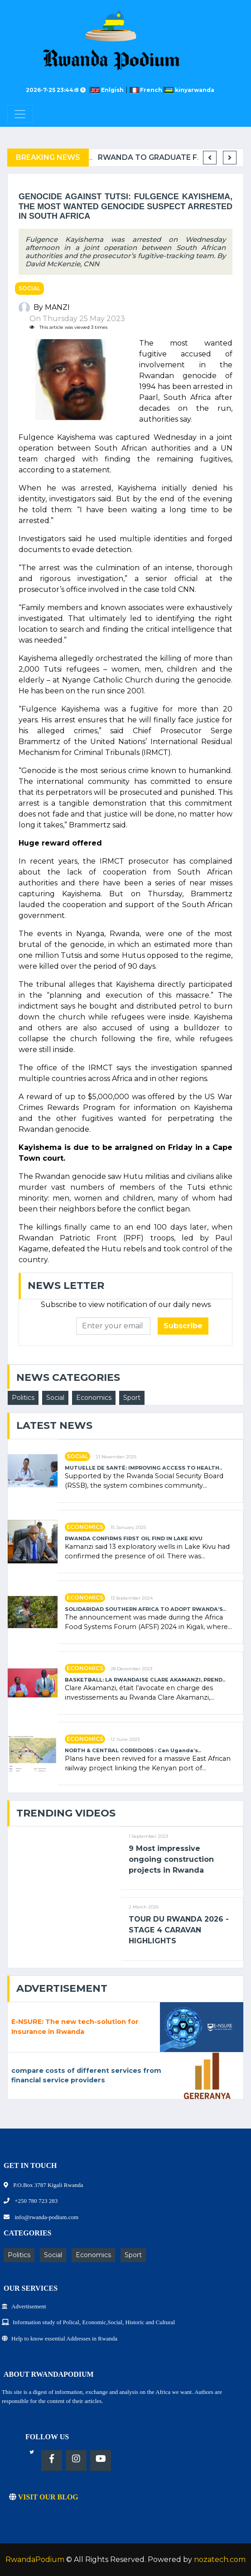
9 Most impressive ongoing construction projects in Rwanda (171, 1859)
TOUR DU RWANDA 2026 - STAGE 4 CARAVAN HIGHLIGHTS (179, 1930)
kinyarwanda (189, 90)
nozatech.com (220, 2559)
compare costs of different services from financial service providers (86, 2076)
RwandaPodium (34, 2559)
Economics (93, 1398)
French (147, 90)
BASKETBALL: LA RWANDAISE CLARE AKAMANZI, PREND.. (145, 1680)
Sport (131, 1398)
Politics (23, 1398)
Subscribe (183, 1326)
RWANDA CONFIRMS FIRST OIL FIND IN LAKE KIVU (134, 1539)
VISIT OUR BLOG (43, 2497)
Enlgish (108, 90)
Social (29, 288)
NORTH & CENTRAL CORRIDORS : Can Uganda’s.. (133, 1751)
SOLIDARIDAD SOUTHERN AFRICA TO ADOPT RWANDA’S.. (145, 1609)
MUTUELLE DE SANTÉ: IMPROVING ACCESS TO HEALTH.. (143, 1468)
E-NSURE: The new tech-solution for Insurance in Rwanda (75, 2027)
